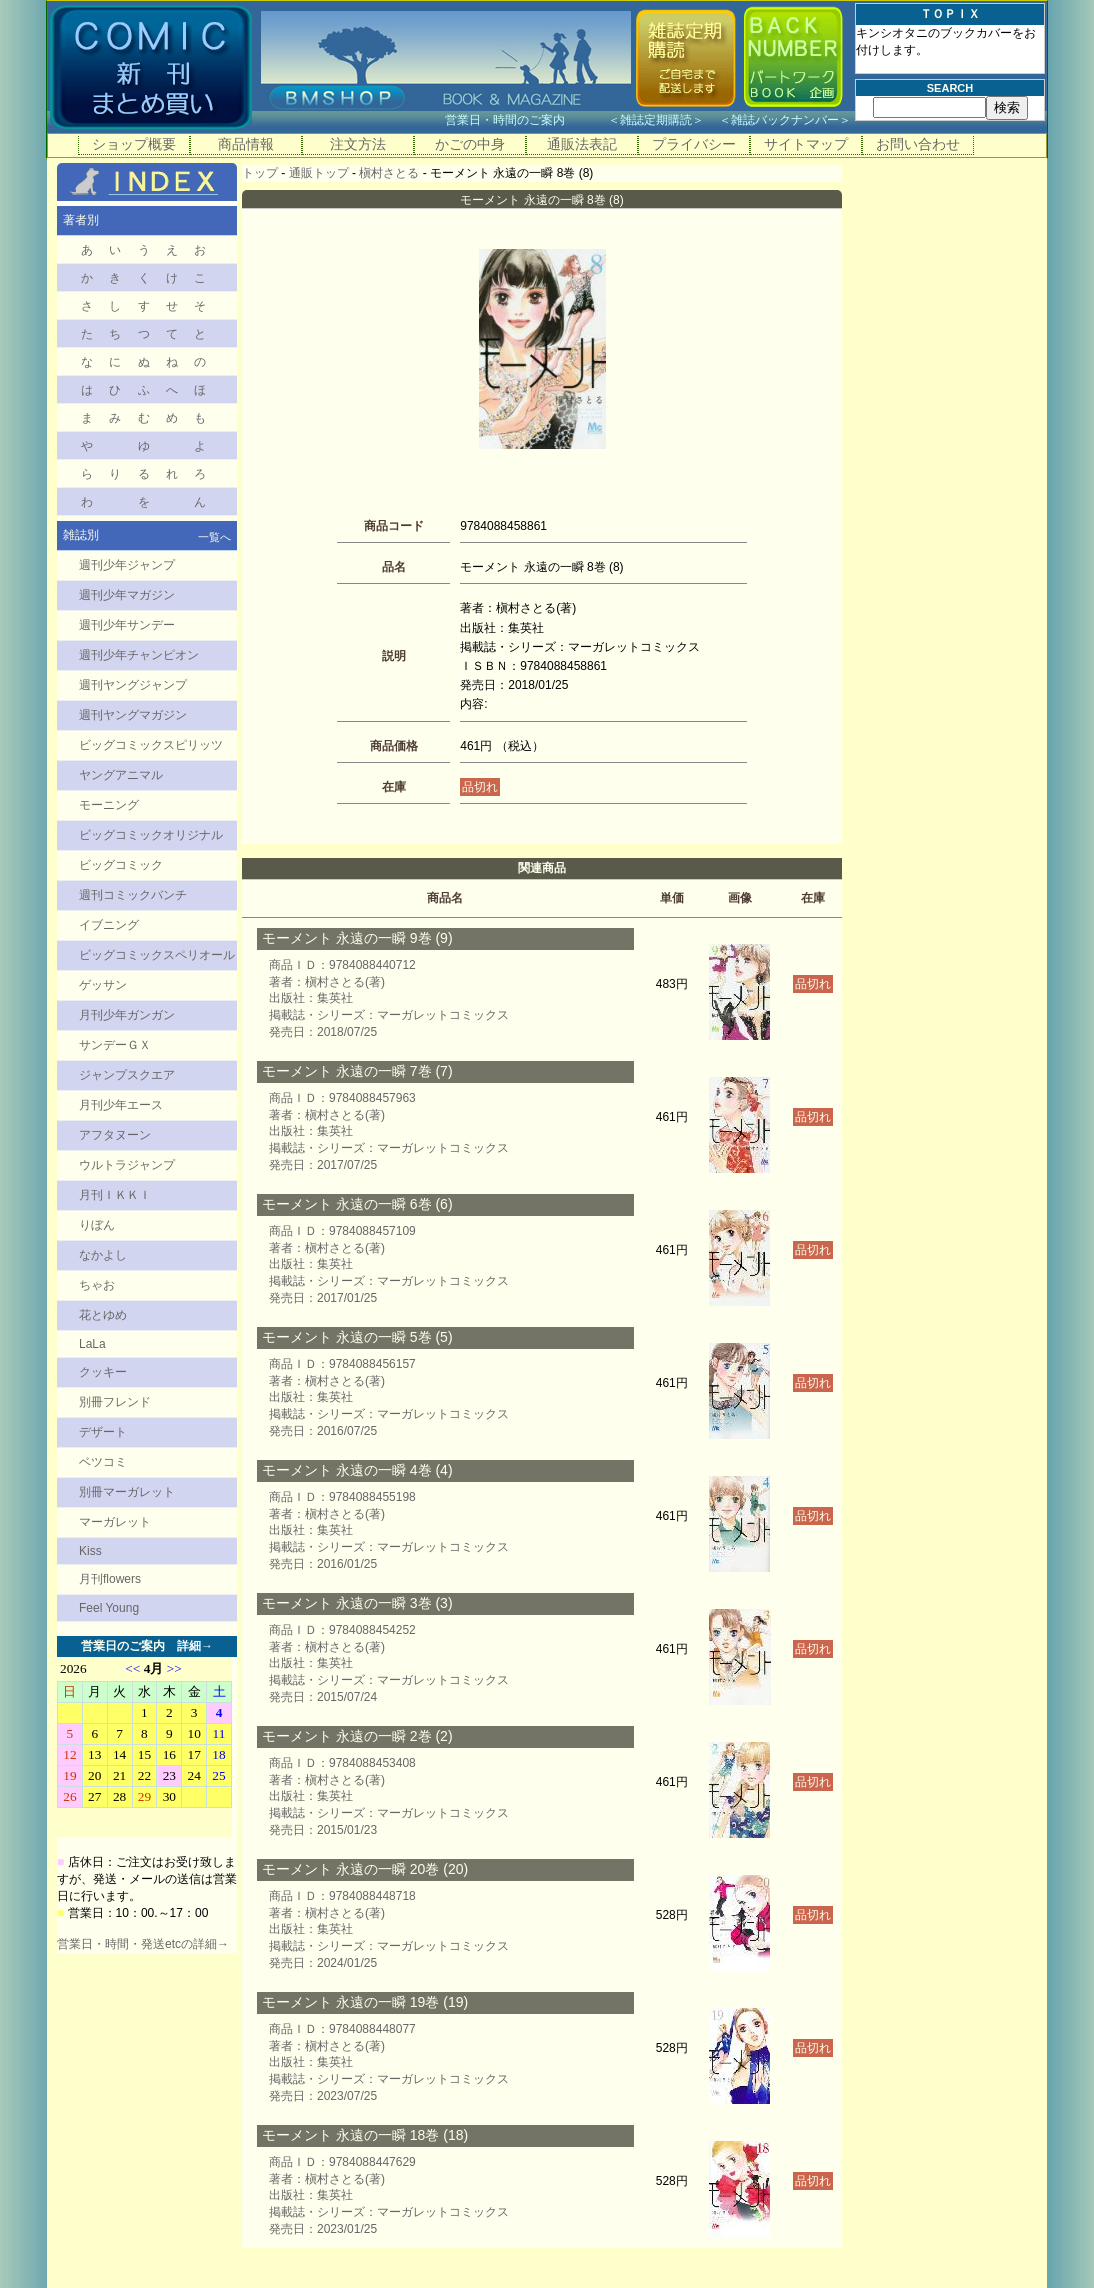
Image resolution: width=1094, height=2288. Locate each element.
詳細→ (195, 1646)
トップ (260, 173)
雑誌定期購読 (656, 120)
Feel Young (109, 1608)
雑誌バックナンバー (785, 120)
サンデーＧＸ (115, 1045)
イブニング (109, 925)
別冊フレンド (115, 1402)
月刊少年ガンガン (127, 1015)
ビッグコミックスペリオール (157, 955)
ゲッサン (103, 985)
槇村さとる (389, 173)
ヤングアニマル (121, 775)
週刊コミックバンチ (133, 895)
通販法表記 (582, 144)
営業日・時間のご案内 (524, 120)
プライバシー (694, 144)
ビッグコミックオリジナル (151, 835)
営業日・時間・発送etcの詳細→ (143, 1944)
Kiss (90, 1551)
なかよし (103, 1255)
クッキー (103, 1372)
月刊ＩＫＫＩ (115, 1195)
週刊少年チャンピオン (139, 655)
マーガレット (115, 1522)
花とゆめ (103, 1315)
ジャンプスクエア (127, 1075)
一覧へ (214, 537)
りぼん (97, 1225)
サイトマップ (806, 144)
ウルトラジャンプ (127, 1165)
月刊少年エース (121, 1105)
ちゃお (97, 1285)
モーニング (109, 805)
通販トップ (319, 173)
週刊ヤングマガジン (133, 715)
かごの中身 (470, 144)
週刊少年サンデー (127, 625)
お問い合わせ (918, 144)
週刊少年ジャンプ (127, 565)
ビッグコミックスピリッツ (151, 745)
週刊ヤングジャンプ (133, 685)
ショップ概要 (134, 144)
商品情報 (246, 144)
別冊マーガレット (127, 1492)
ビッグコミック (121, 865)
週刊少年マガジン (127, 595)
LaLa (92, 1344)
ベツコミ (103, 1462)
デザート (103, 1432)
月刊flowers (110, 1579)
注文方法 (358, 144)
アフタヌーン (115, 1135)
